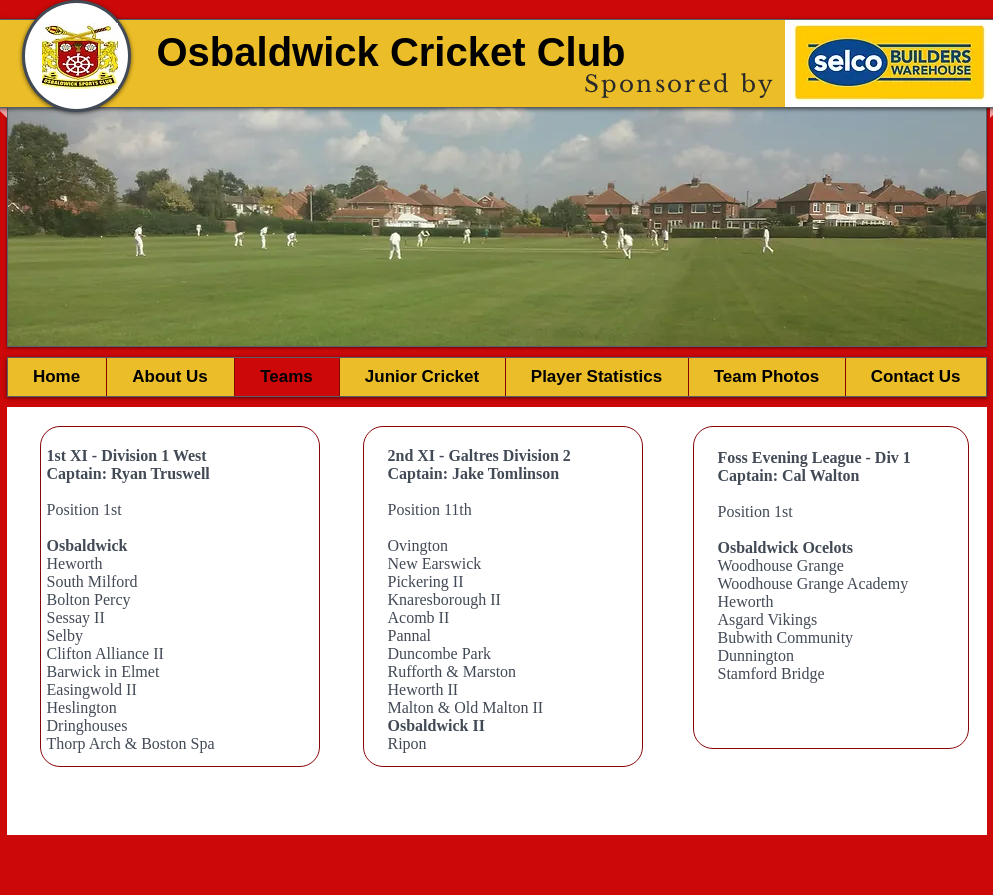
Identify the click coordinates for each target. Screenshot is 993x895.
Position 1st (84, 509)
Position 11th (430, 509)
